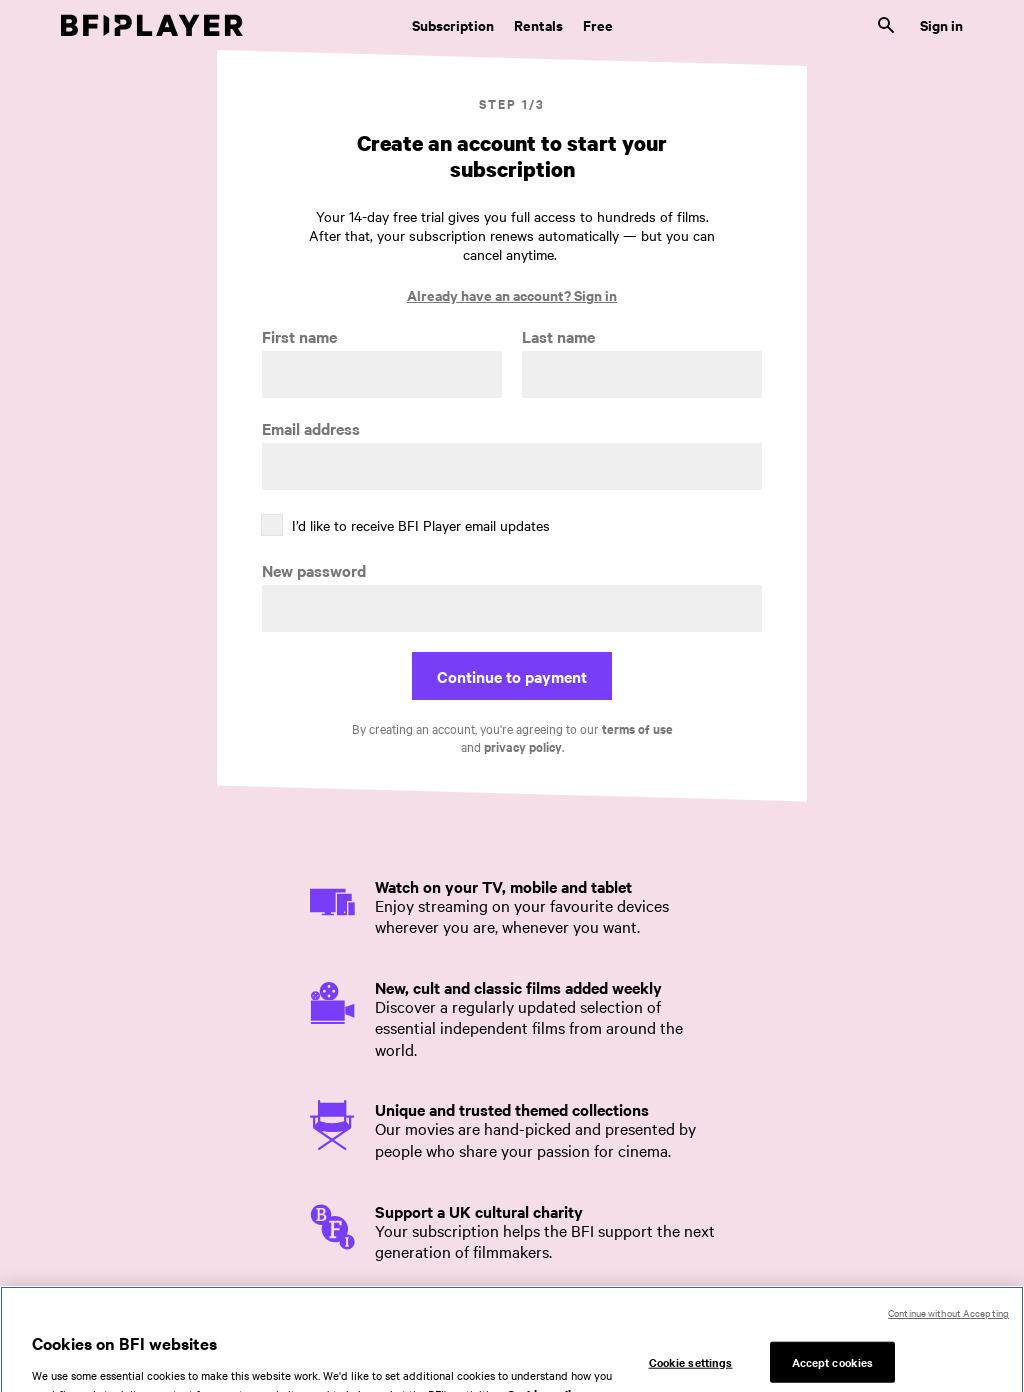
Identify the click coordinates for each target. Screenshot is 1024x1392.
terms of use (637, 728)
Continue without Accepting (948, 1323)
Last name (558, 336)
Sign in (941, 24)
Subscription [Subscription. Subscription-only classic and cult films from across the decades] (453, 24)
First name (299, 336)
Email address (311, 428)
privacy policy (523, 746)
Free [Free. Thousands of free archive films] (598, 24)
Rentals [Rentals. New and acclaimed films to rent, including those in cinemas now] (538, 24)
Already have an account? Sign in (512, 294)
